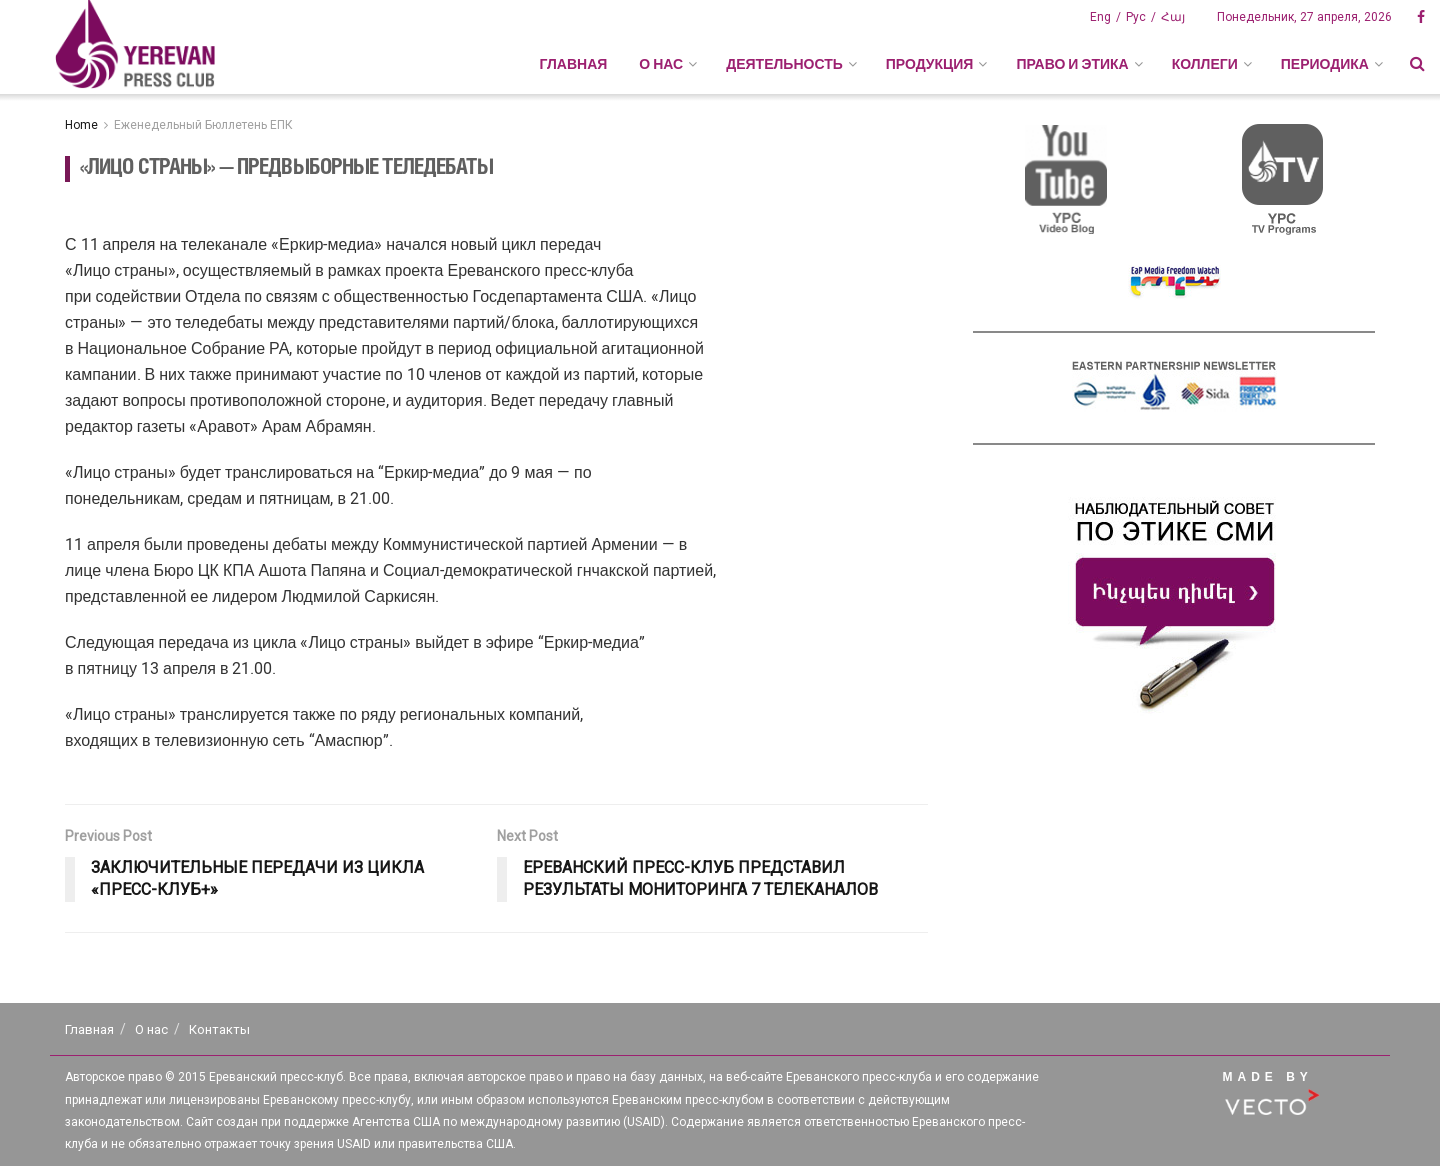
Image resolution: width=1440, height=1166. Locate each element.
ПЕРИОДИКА (1325, 64)
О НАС (661, 64)
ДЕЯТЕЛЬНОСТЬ (784, 64)
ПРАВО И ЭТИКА (1072, 64)
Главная (573, 64)
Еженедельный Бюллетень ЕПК (203, 125)
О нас (151, 1029)
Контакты (219, 1029)
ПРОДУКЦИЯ (930, 64)
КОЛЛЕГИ (1205, 64)
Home (81, 125)
